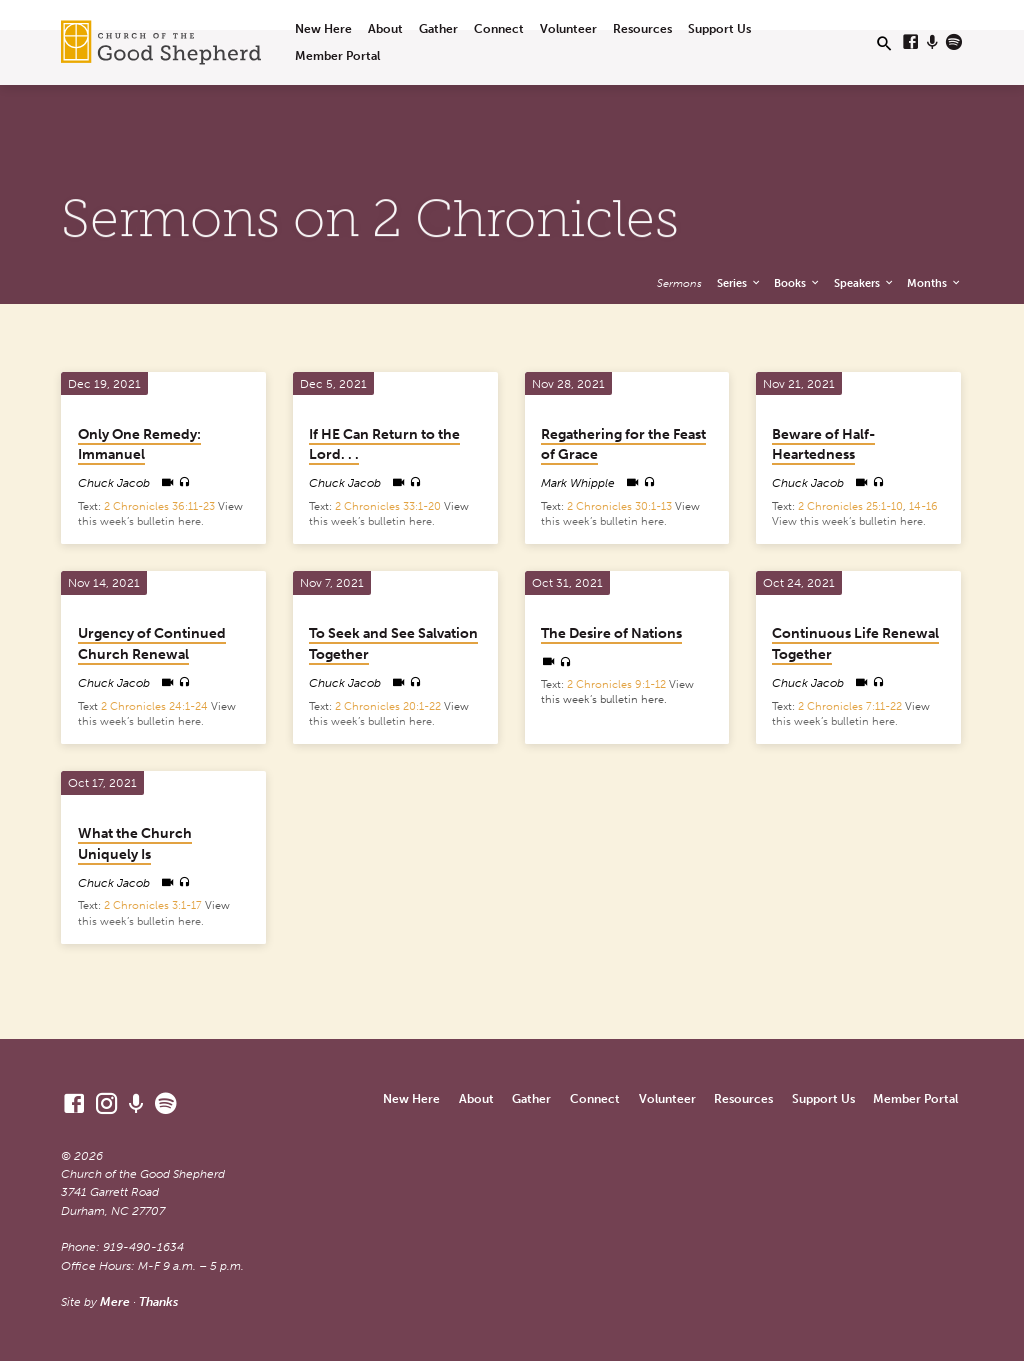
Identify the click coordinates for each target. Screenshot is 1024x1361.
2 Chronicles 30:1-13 (619, 506)
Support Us (719, 28)
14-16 (923, 506)
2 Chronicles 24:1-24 (154, 706)
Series (739, 283)
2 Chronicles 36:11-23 (159, 506)
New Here (323, 28)
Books (797, 283)
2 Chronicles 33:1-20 (388, 506)
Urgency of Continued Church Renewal (152, 644)
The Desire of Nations (611, 633)
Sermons (679, 283)
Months (934, 283)
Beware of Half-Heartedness (823, 445)
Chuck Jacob (114, 483)
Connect (499, 28)
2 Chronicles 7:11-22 (850, 706)
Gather (438, 28)
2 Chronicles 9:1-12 (616, 684)
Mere (115, 1301)
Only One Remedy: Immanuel (139, 445)
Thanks (158, 1301)
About (385, 28)
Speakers (864, 283)
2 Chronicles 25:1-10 (850, 506)
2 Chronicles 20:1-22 (388, 706)
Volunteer (568, 28)
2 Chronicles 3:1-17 (153, 905)
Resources (642, 28)
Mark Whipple (578, 483)
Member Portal (337, 55)
